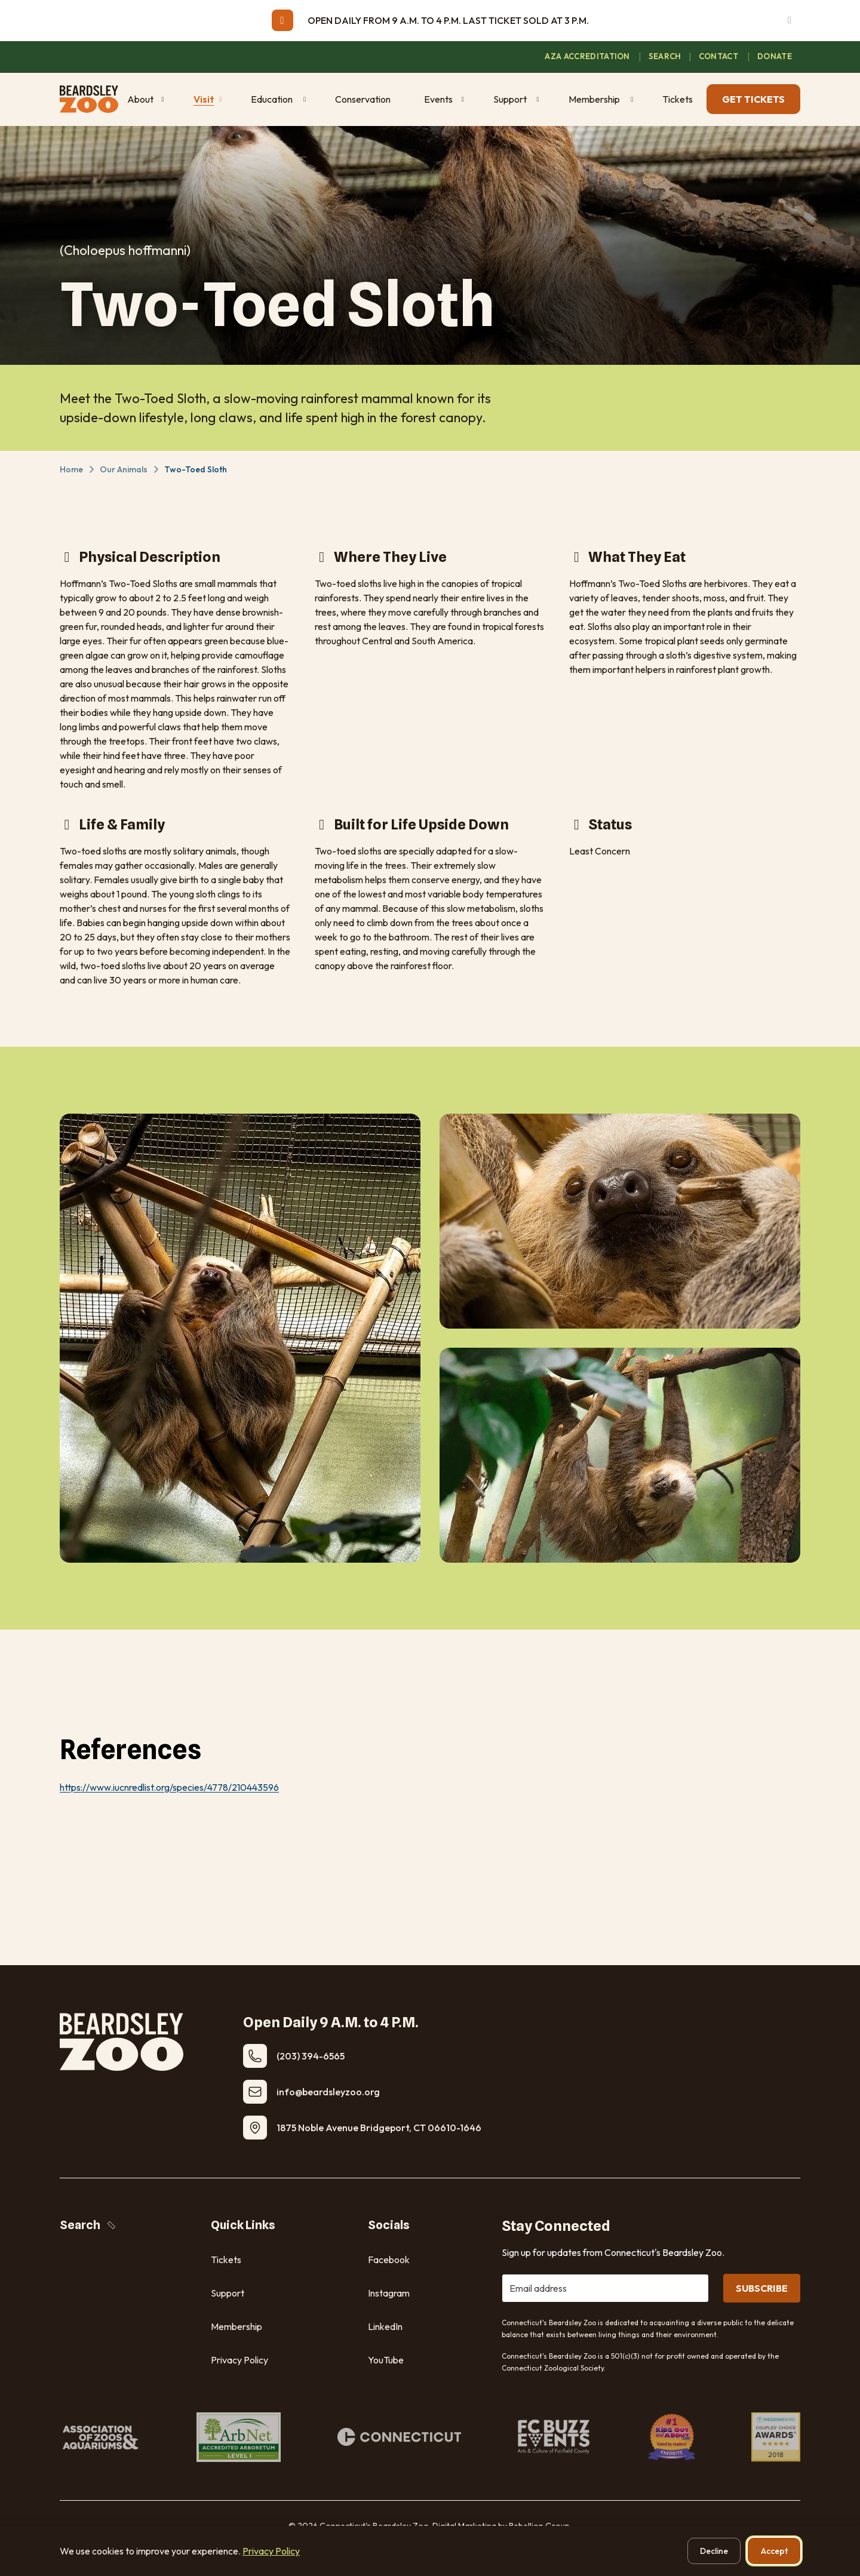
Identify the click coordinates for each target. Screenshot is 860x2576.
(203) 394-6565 (311, 2056)
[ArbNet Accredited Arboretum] (238, 2437)
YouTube (386, 2360)
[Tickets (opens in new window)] (680, 99)
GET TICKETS (753, 99)
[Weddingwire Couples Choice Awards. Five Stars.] (775, 2437)
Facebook (389, 2259)
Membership (236, 2326)
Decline (714, 2551)
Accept (774, 2551)
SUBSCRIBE (762, 2288)
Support (227, 2293)
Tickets (226, 2259)
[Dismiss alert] (789, 20)
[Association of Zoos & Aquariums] (100, 2437)
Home (71, 469)
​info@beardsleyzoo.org (328, 2092)
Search (89, 2225)
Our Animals (124, 469)
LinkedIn (385, 2326)
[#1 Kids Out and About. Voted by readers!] (672, 2437)
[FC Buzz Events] (555, 2437)
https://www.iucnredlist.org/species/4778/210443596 (169, 1787)
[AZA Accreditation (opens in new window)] (588, 57)
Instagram (389, 2293)
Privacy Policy (239, 2360)
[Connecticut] (399, 2437)
